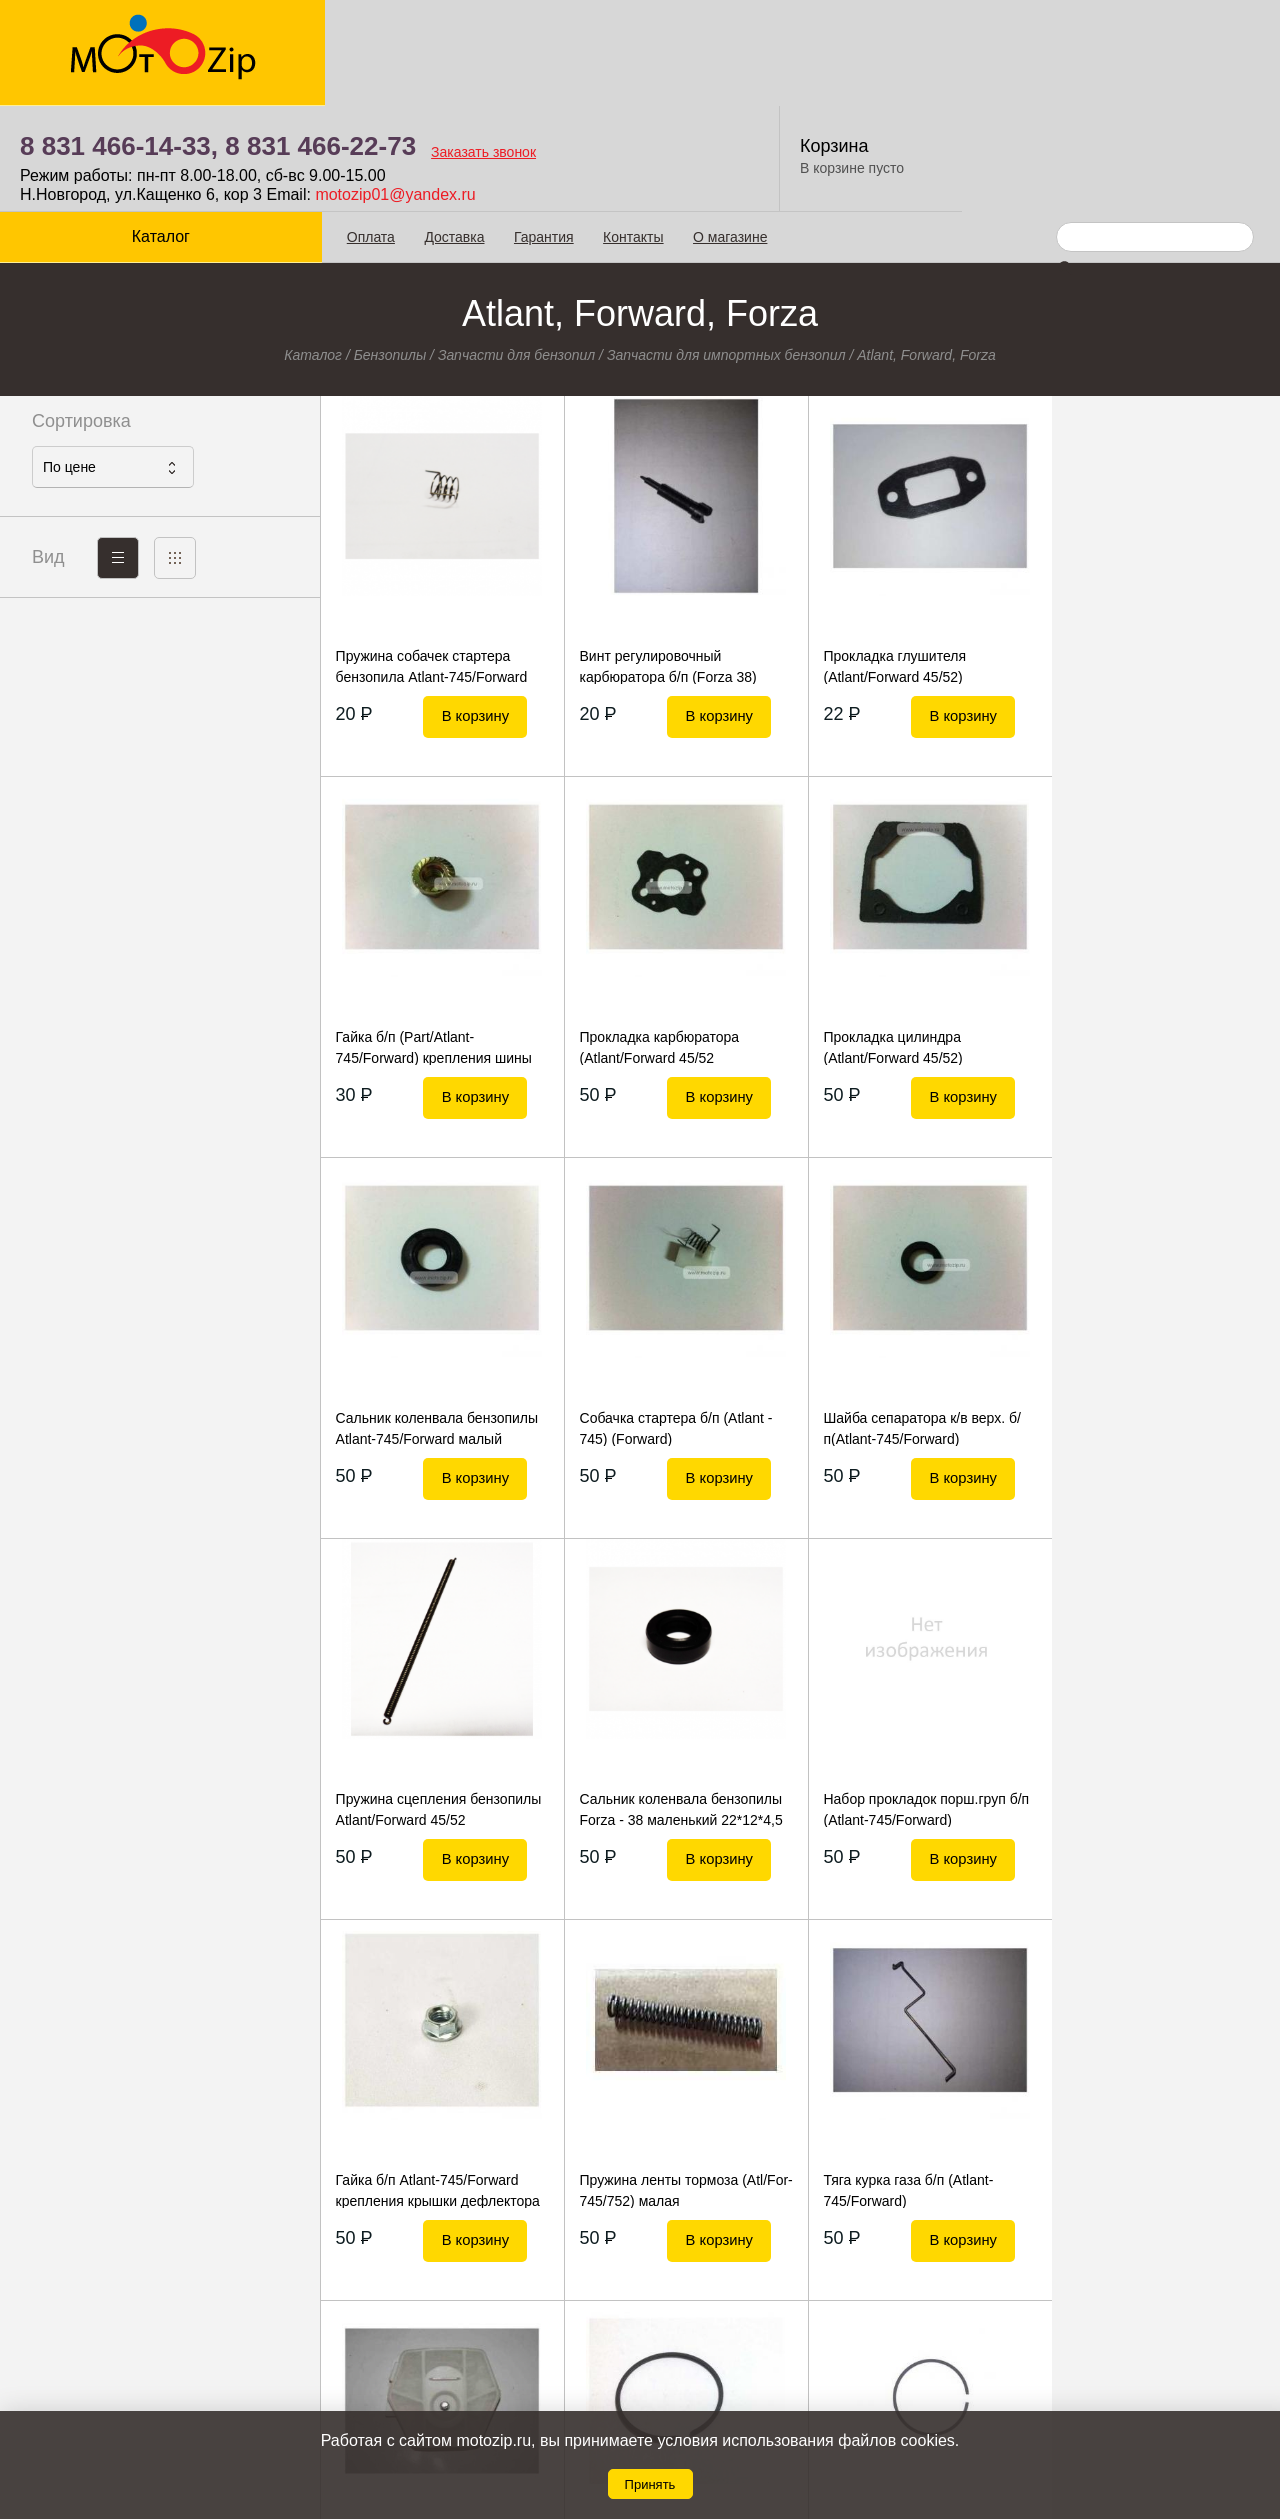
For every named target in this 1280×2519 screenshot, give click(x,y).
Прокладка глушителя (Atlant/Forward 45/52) (886, 560)
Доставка (453, 131)
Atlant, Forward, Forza (926, 249)
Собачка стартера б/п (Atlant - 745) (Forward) (1151, 941)
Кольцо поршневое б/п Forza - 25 (672, 2084)
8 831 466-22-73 (640, 40)
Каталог (160, 130)
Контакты (631, 131)
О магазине (728, 131)
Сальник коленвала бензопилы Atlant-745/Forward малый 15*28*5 (916, 941)
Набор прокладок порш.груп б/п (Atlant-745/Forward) (1158, 1322)
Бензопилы (390, 249)
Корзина (1154, 40)
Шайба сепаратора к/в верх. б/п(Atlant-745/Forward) (433, 1322)
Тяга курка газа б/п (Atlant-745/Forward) (900, 1703)
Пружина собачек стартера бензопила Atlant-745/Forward (431, 560)
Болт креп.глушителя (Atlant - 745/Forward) (1150, 2084)
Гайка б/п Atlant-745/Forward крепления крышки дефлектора (437, 1703)
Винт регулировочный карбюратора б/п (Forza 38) (663, 560)
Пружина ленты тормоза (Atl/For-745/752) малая (654, 1703)
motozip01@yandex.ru (715, 88)
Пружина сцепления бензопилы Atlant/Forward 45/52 (678, 1322)
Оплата (369, 131)
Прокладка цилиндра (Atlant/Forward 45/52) (644, 941)
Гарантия (542, 131)
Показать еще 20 (800, 2234)
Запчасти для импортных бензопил (726, 249)
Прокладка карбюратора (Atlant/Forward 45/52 (415, 941)
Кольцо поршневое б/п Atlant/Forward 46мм (408, 2084)
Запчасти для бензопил (516, 249)
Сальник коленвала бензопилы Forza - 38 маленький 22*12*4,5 (916, 1322)
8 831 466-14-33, (439, 40)
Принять (650, 2484)
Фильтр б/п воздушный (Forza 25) (1151, 1703)
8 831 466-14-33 (723, 2349)
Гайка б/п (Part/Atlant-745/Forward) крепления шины (1153, 560)
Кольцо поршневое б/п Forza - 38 (912, 2084)
